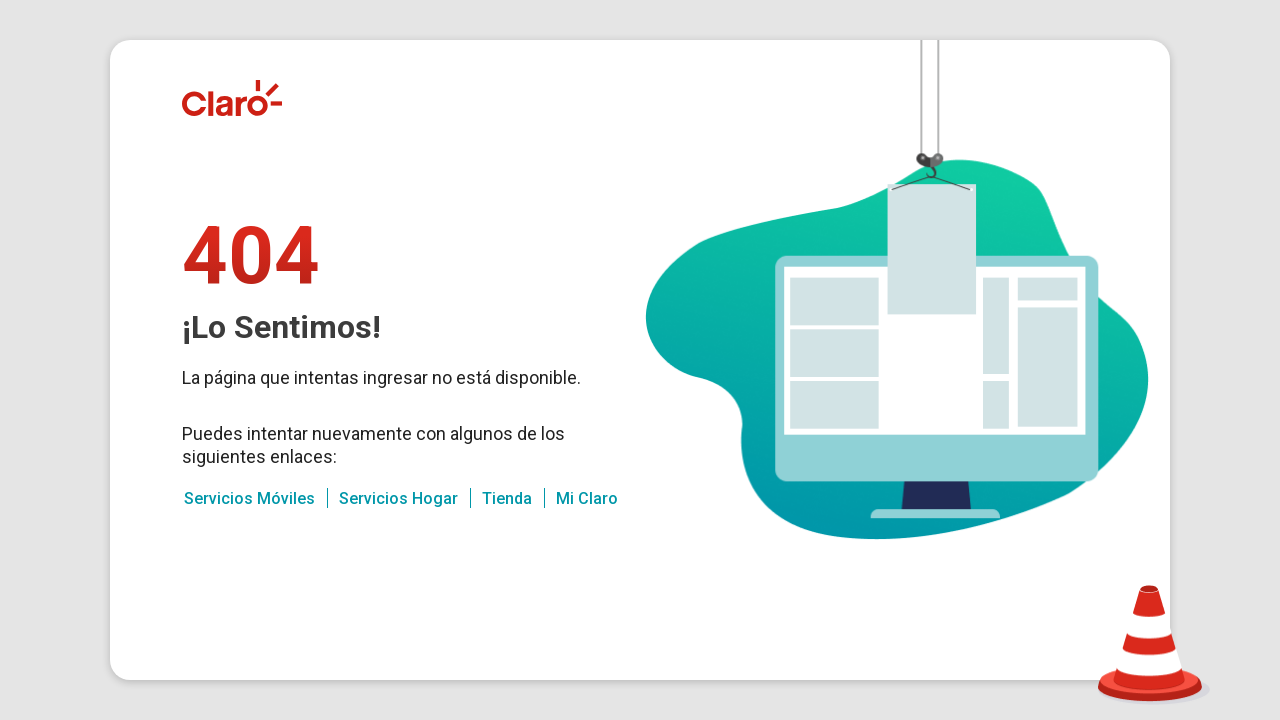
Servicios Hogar (398, 498)
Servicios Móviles (249, 498)
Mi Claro (587, 498)
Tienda (507, 498)
